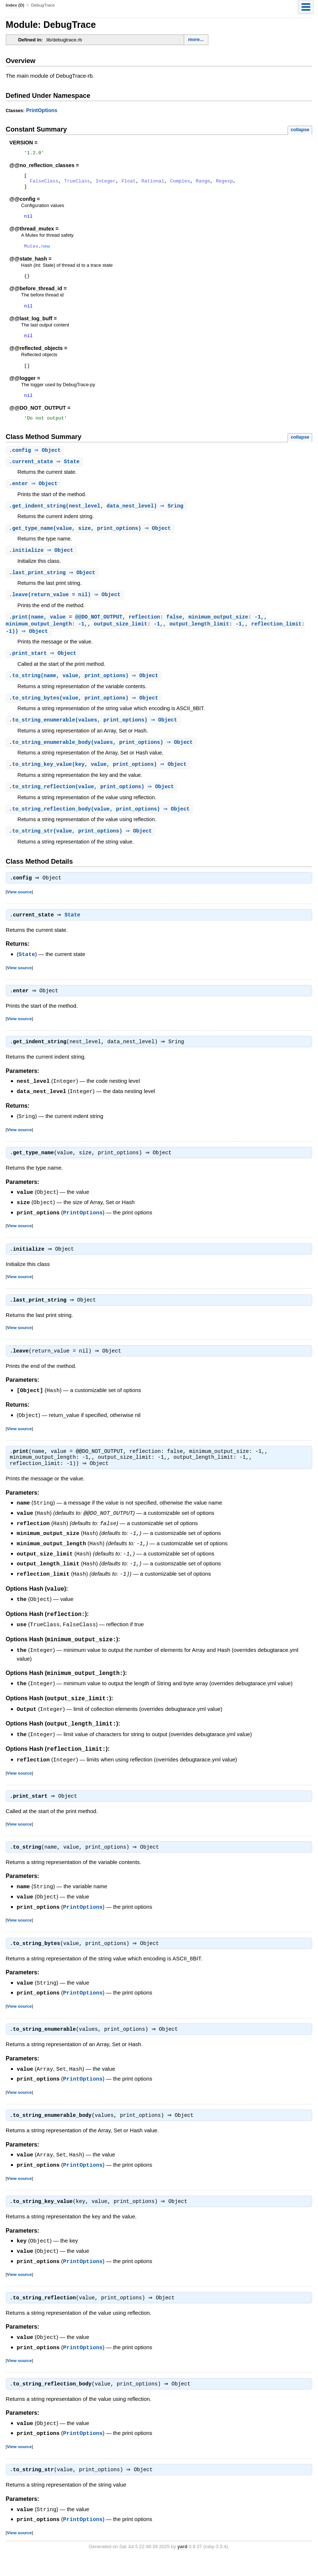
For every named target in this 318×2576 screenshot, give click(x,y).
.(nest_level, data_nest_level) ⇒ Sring (97, 520)
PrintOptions (41, 110)
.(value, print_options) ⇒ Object (84, 716)
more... (196, 39)
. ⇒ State (45, 475)
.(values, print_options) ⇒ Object (94, 738)
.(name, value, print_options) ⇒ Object (84, 693)
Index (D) (15, 5)
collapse (299, 129)
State (74, 937)
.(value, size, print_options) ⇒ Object (91, 543)
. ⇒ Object (36, 463)
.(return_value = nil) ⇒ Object (66, 610)
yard (182, 2565)
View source (19, 913)
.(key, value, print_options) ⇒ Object (99, 783)
